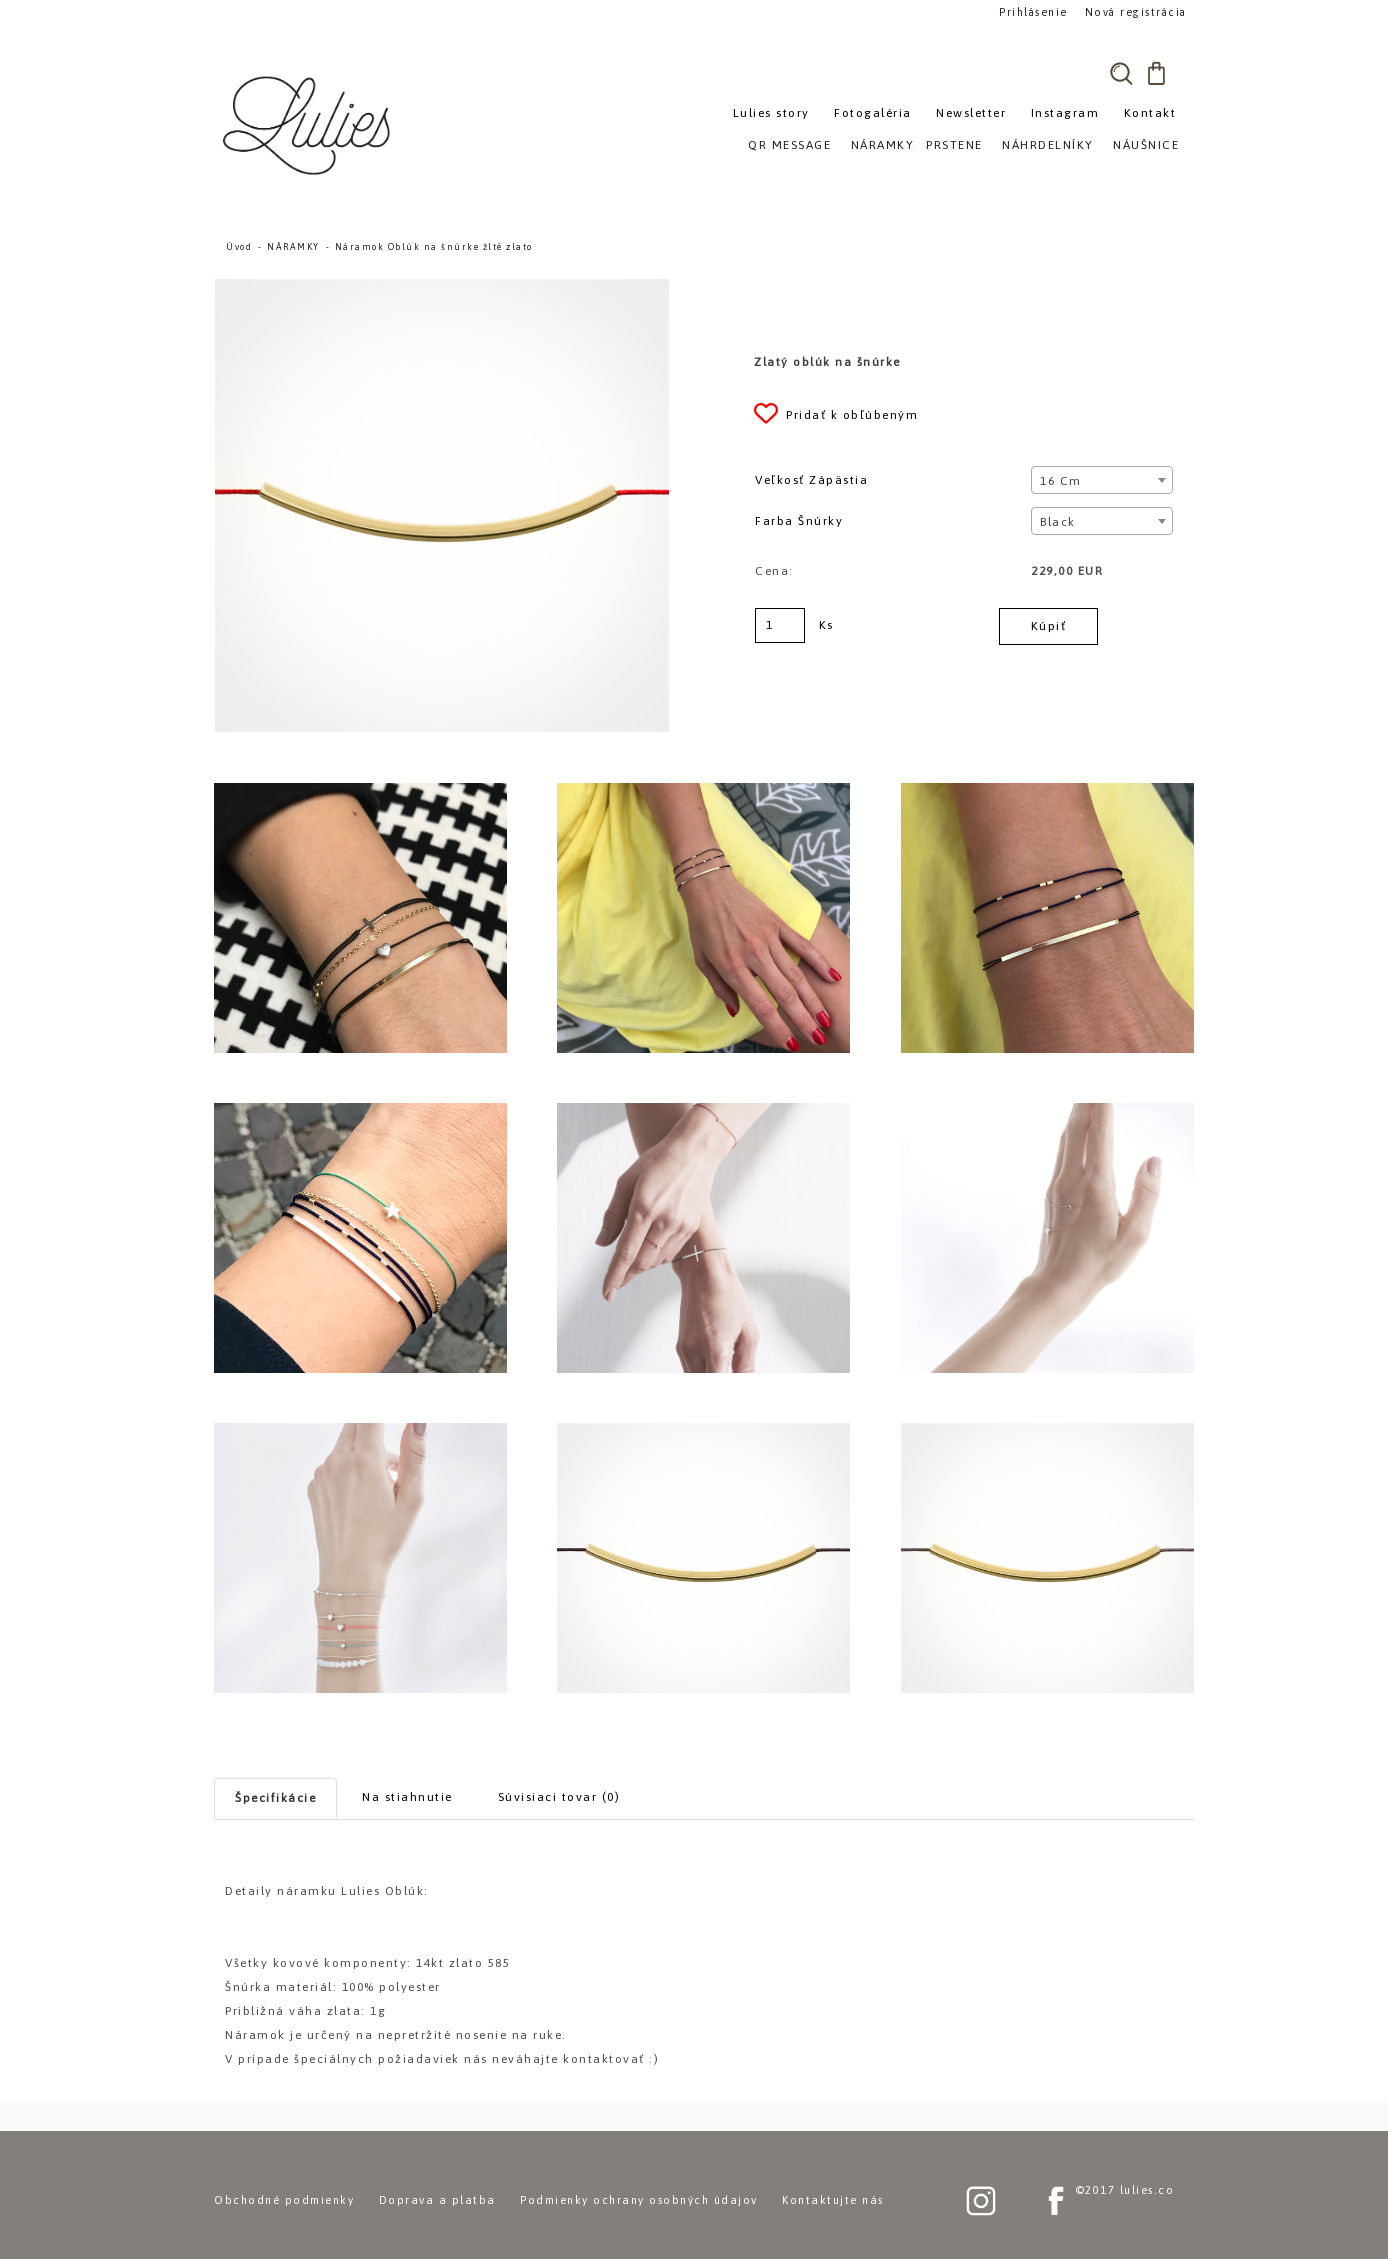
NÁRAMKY (293, 247)
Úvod (239, 247)
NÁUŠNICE (1146, 145)
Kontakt (1150, 113)
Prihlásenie (1032, 11)
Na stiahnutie (407, 1797)
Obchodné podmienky (284, 2200)
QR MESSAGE (789, 145)
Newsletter (971, 113)
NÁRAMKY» (886, 145)
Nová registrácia (1129, 11)
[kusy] (780, 625)
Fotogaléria (873, 113)
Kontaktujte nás (833, 2200)
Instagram (1065, 113)
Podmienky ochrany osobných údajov (639, 2200)
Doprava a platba (437, 2200)
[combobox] (1101, 480)
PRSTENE (954, 145)
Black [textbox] (1058, 522)
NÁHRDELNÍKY (1048, 145)
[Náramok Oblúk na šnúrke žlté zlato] (442, 288)
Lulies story (771, 113)
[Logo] (309, 125)
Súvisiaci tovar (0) (559, 1797)
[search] (1121, 73)
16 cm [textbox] (1061, 481)
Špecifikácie (275, 1798)
